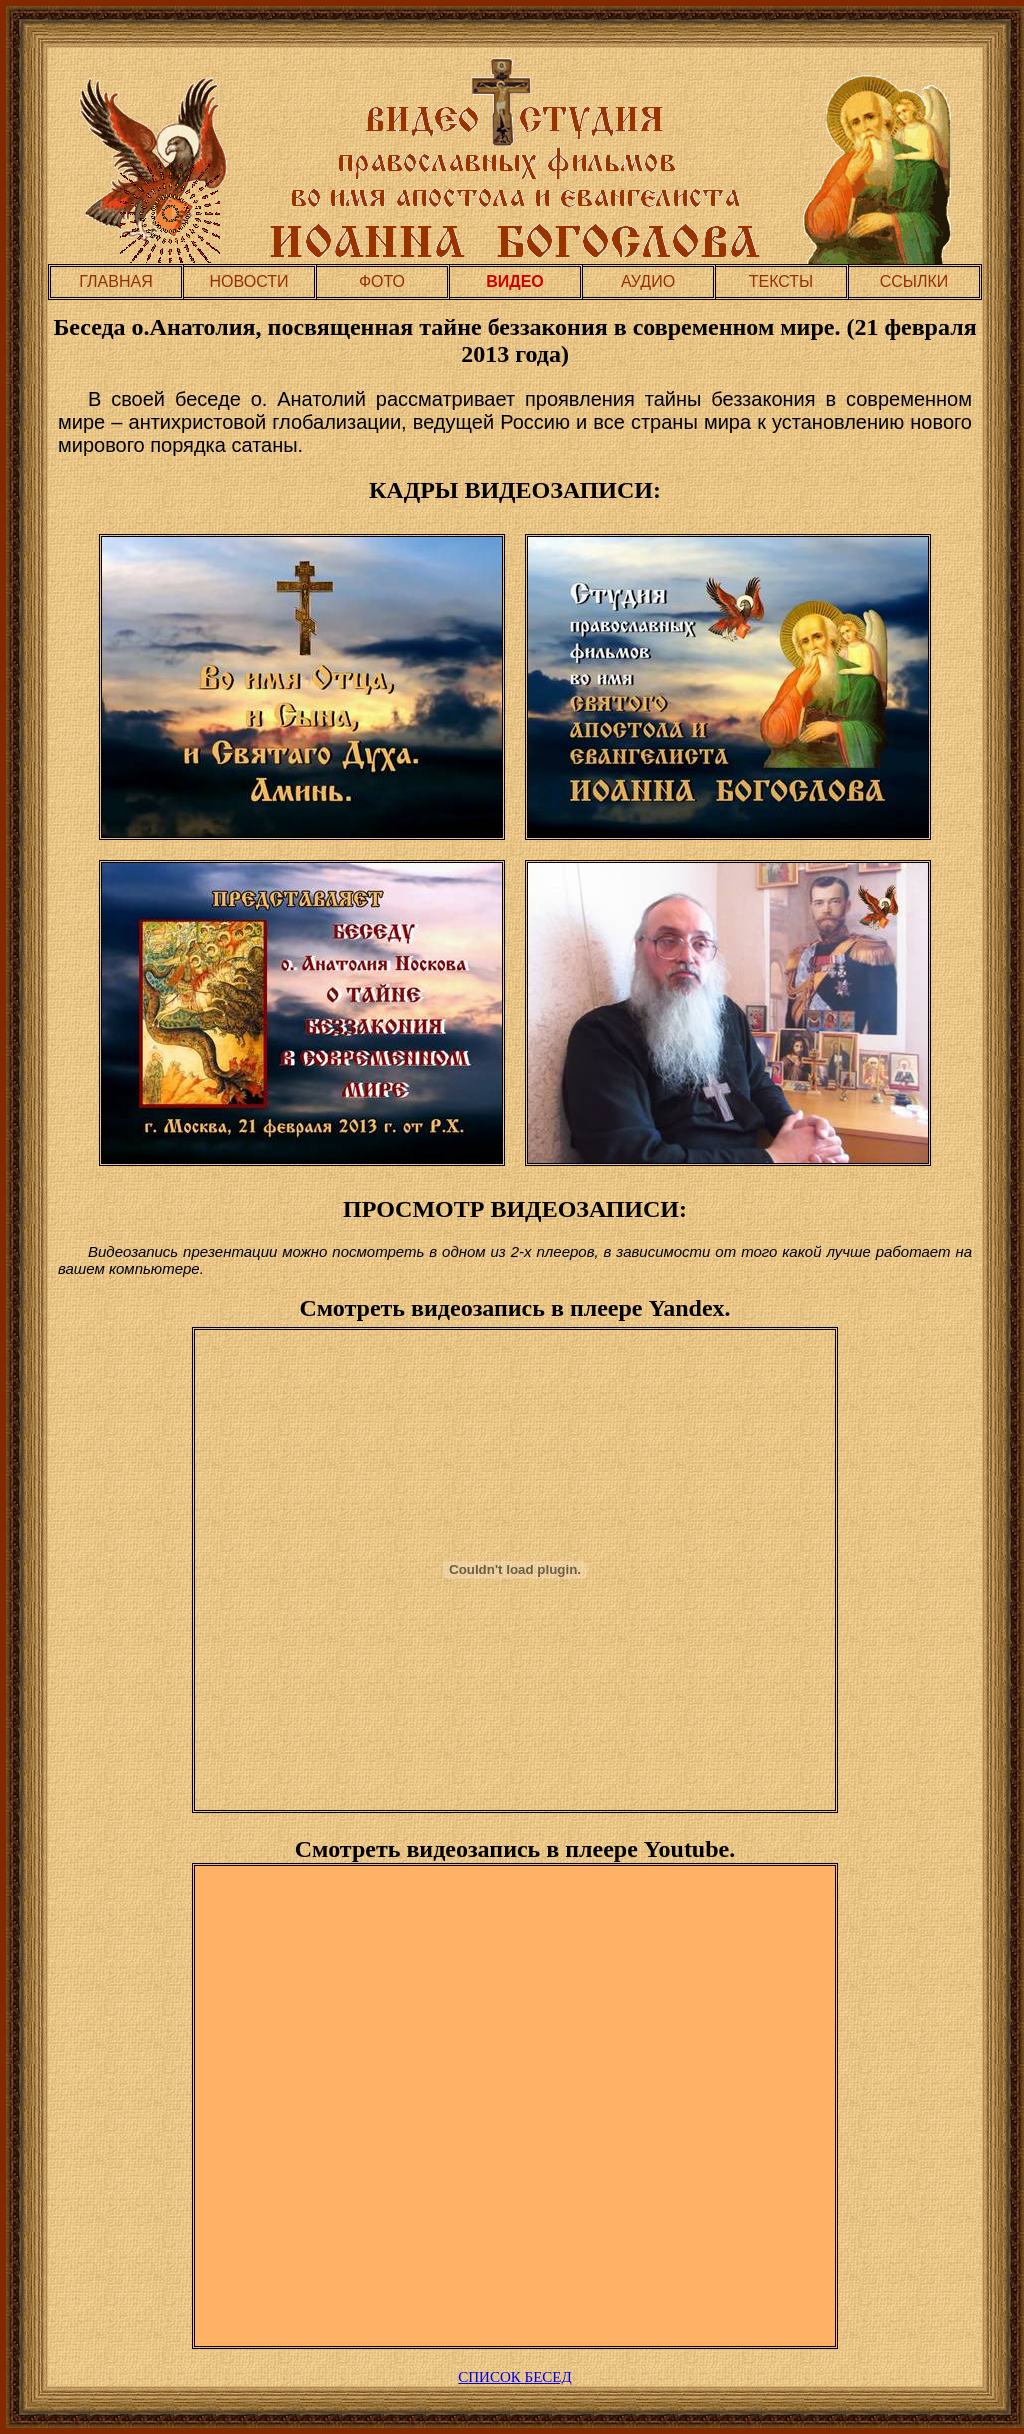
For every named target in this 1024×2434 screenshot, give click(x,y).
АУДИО (648, 281)
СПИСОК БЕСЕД (514, 2377)
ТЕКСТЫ (781, 281)
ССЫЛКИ (914, 281)
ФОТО (382, 281)
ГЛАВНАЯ (115, 281)
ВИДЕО (515, 281)
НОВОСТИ (249, 281)
